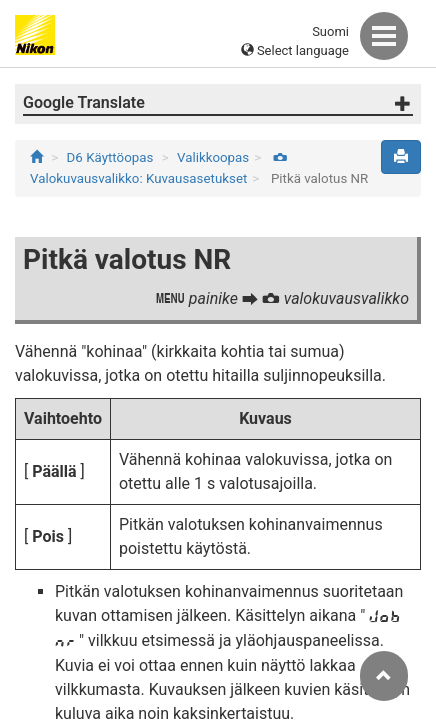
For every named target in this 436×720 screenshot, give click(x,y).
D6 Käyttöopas (110, 157)
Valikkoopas (213, 157)
